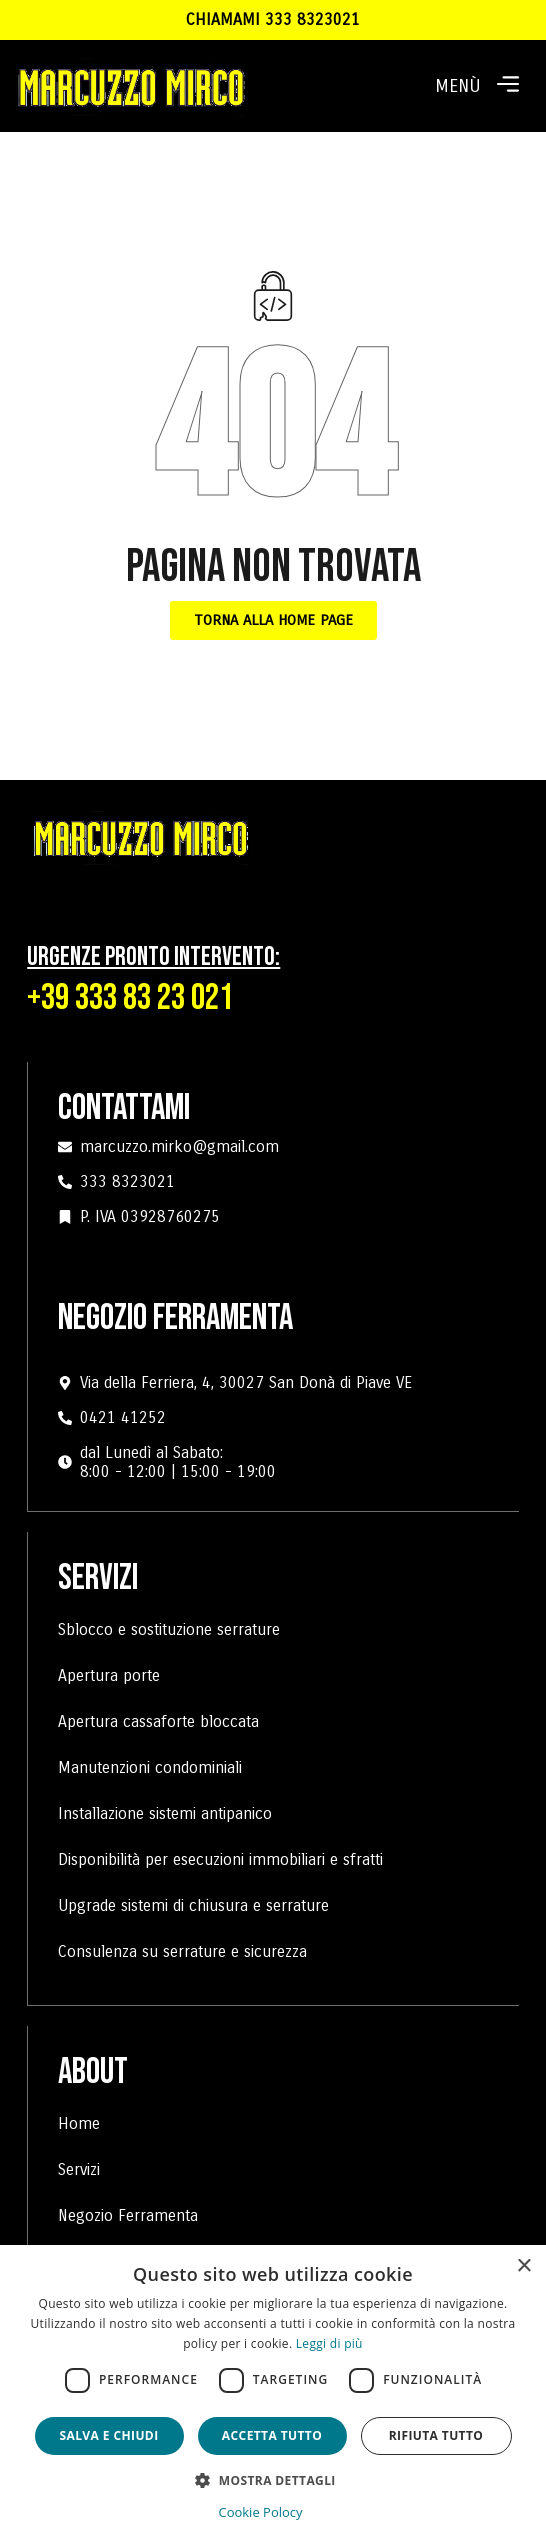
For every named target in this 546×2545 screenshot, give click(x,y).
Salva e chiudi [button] (108, 2435)
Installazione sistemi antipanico (165, 1813)
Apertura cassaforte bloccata (158, 1721)
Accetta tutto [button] (272, 2435)
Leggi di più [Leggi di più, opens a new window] (329, 2343)
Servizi (79, 2169)
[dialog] (273, 2395)
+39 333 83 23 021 (130, 998)
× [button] (523, 2266)
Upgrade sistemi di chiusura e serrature (193, 1905)
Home (79, 2123)
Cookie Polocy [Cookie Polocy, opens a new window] (260, 2512)
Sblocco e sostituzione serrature (169, 1629)
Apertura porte (109, 1675)
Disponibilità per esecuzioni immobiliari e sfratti (220, 1859)
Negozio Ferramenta (128, 2215)
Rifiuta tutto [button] (436, 2435)
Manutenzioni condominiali (150, 1767)
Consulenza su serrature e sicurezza (182, 1951)
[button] (507, 85)
